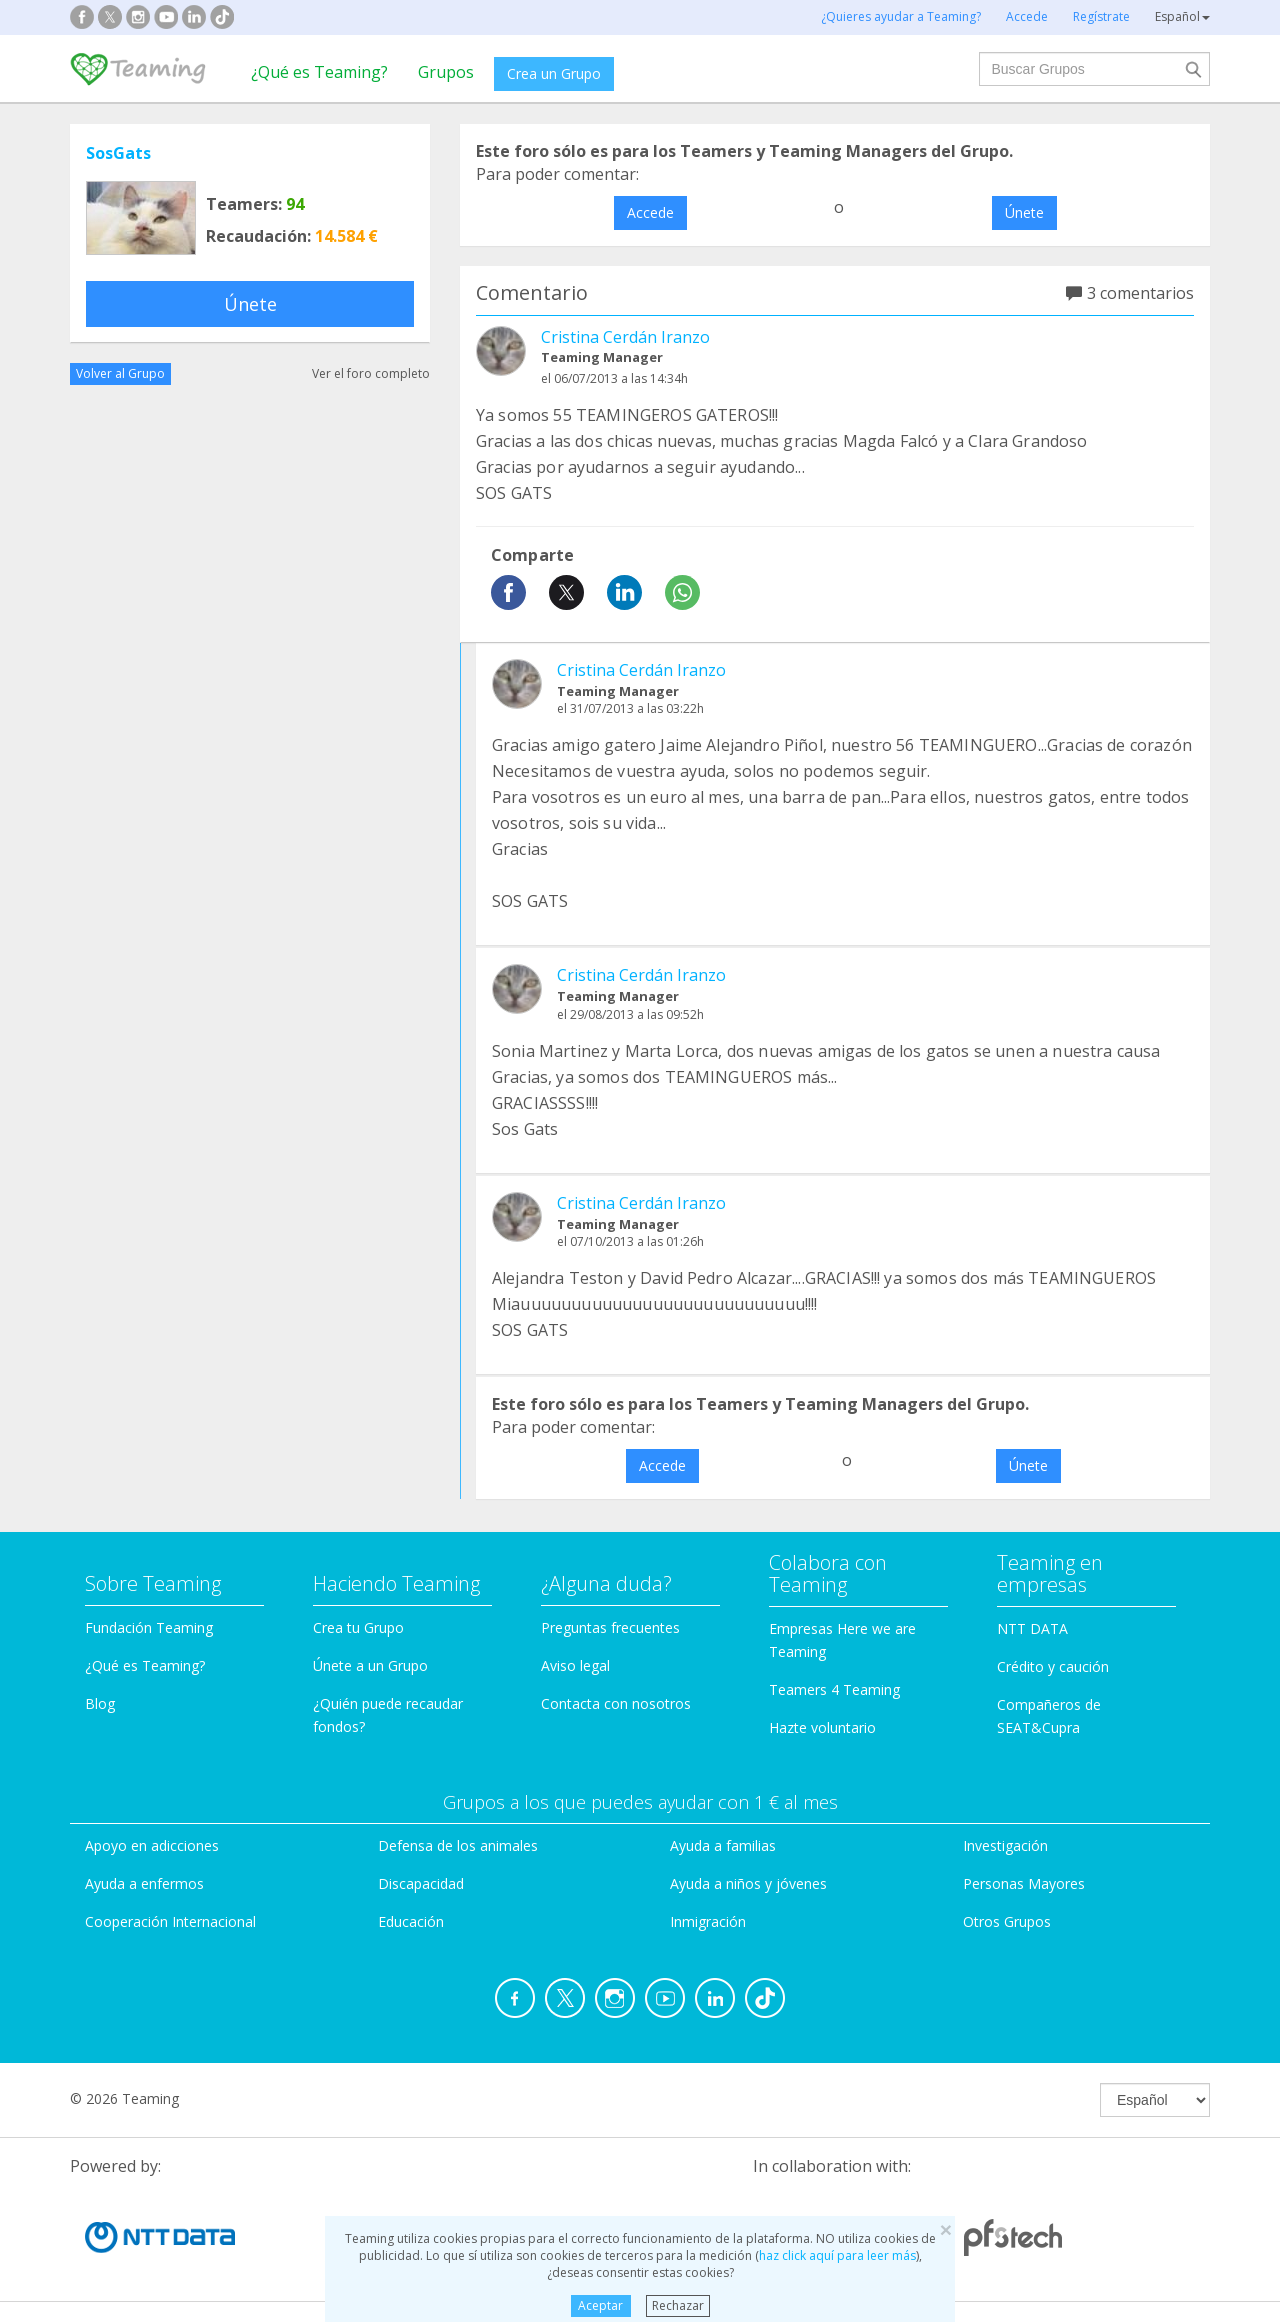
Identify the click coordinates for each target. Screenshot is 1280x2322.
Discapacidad (421, 1883)
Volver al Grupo (120, 373)
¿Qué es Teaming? (319, 72)
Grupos (446, 72)
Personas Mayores (1024, 1883)
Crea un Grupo (554, 73)
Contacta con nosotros (616, 1703)
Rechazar (678, 2305)
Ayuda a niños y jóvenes (748, 1883)
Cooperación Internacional (170, 1921)
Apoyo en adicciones (152, 1845)
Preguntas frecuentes (610, 1627)
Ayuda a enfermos (144, 1883)
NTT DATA (1032, 1628)
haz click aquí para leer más (837, 2255)
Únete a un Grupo (370, 1665)
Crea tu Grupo (358, 1627)
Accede (650, 212)
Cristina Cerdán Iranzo (625, 337)
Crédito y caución (1053, 1666)
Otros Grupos (1007, 1921)
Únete (250, 304)
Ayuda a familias (723, 1845)
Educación (411, 1921)
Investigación (1005, 1845)
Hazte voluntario (822, 1727)
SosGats (118, 153)
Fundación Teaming (149, 1627)
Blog (100, 1703)
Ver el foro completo (371, 373)
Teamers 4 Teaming (834, 1689)
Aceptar (600, 2305)
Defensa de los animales (458, 1845)
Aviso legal (575, 1665)
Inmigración (708, 1921)
